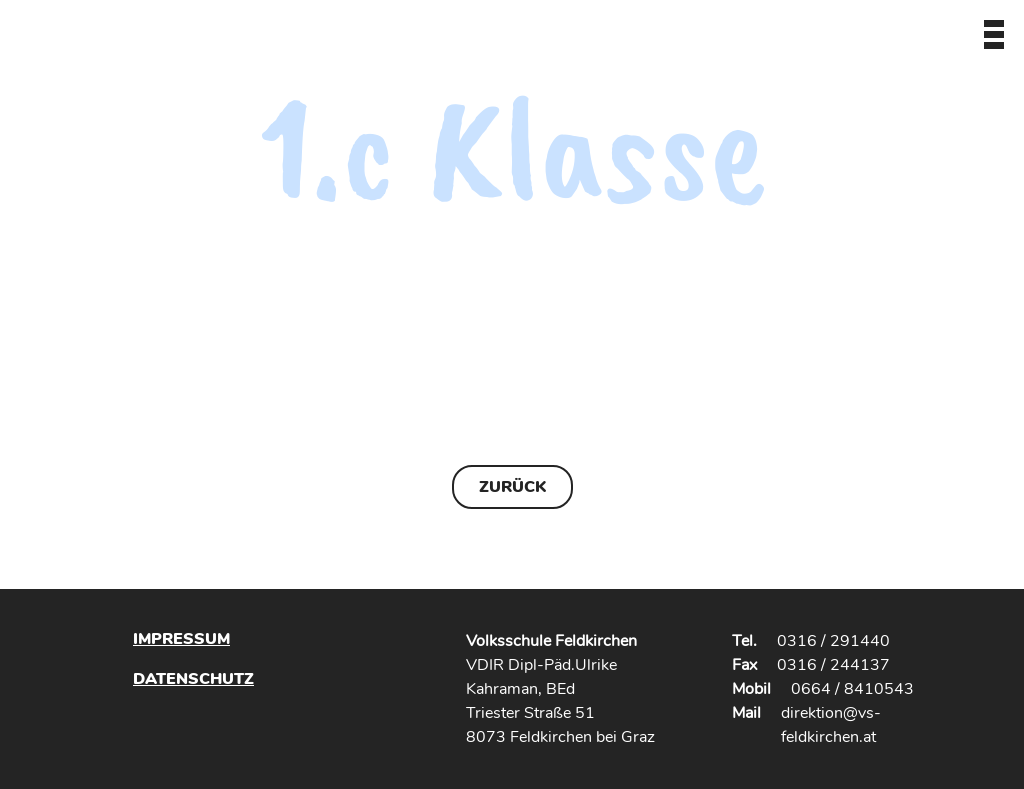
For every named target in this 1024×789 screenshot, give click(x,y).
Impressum (181, 639)
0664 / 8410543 (852, 689)
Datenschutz (193, 678)
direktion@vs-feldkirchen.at (831, 725)
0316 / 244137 (833, 665)
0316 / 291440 (833, 641)
